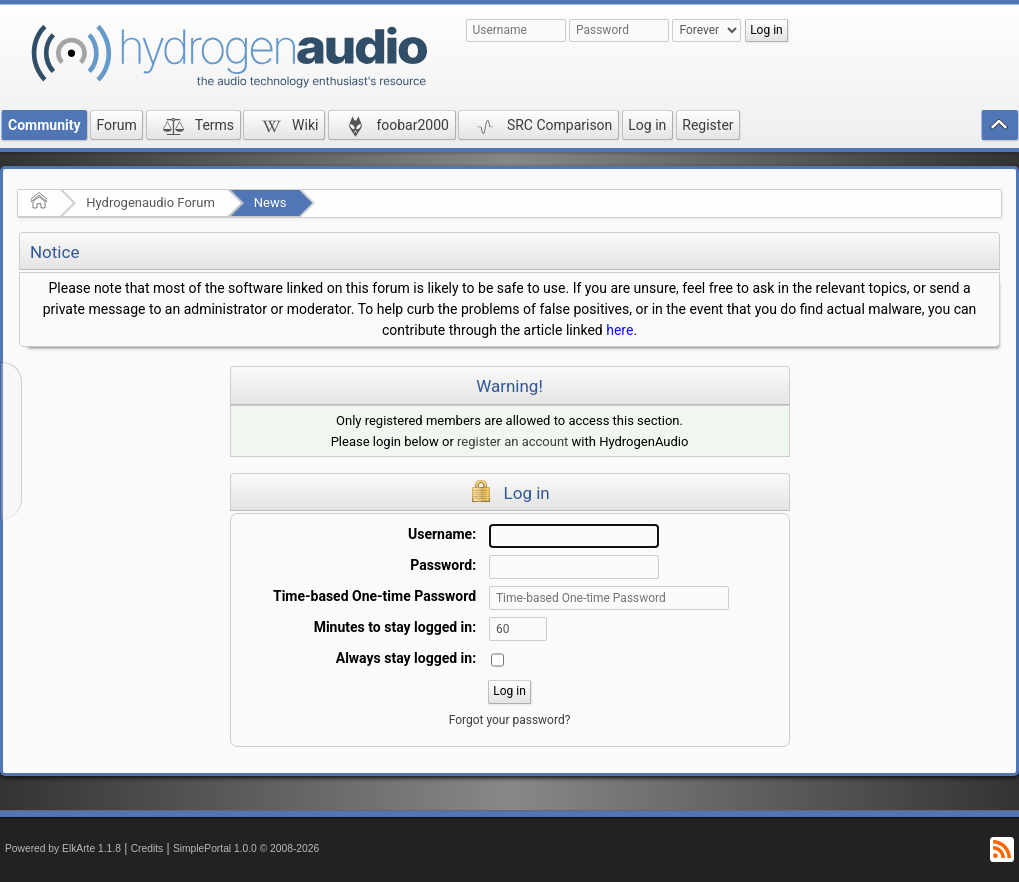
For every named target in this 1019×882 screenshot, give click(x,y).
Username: (442, 534)
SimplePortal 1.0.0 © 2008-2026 (246, 848)
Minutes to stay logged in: (395, 627)
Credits (147, 848)
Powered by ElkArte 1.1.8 (63, 848)
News (270, 202)
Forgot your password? (510, 720)
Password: (443, 565)
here (619, 330)
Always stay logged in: (406, 658)
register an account (512, 441)
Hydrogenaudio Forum (150, 202)
